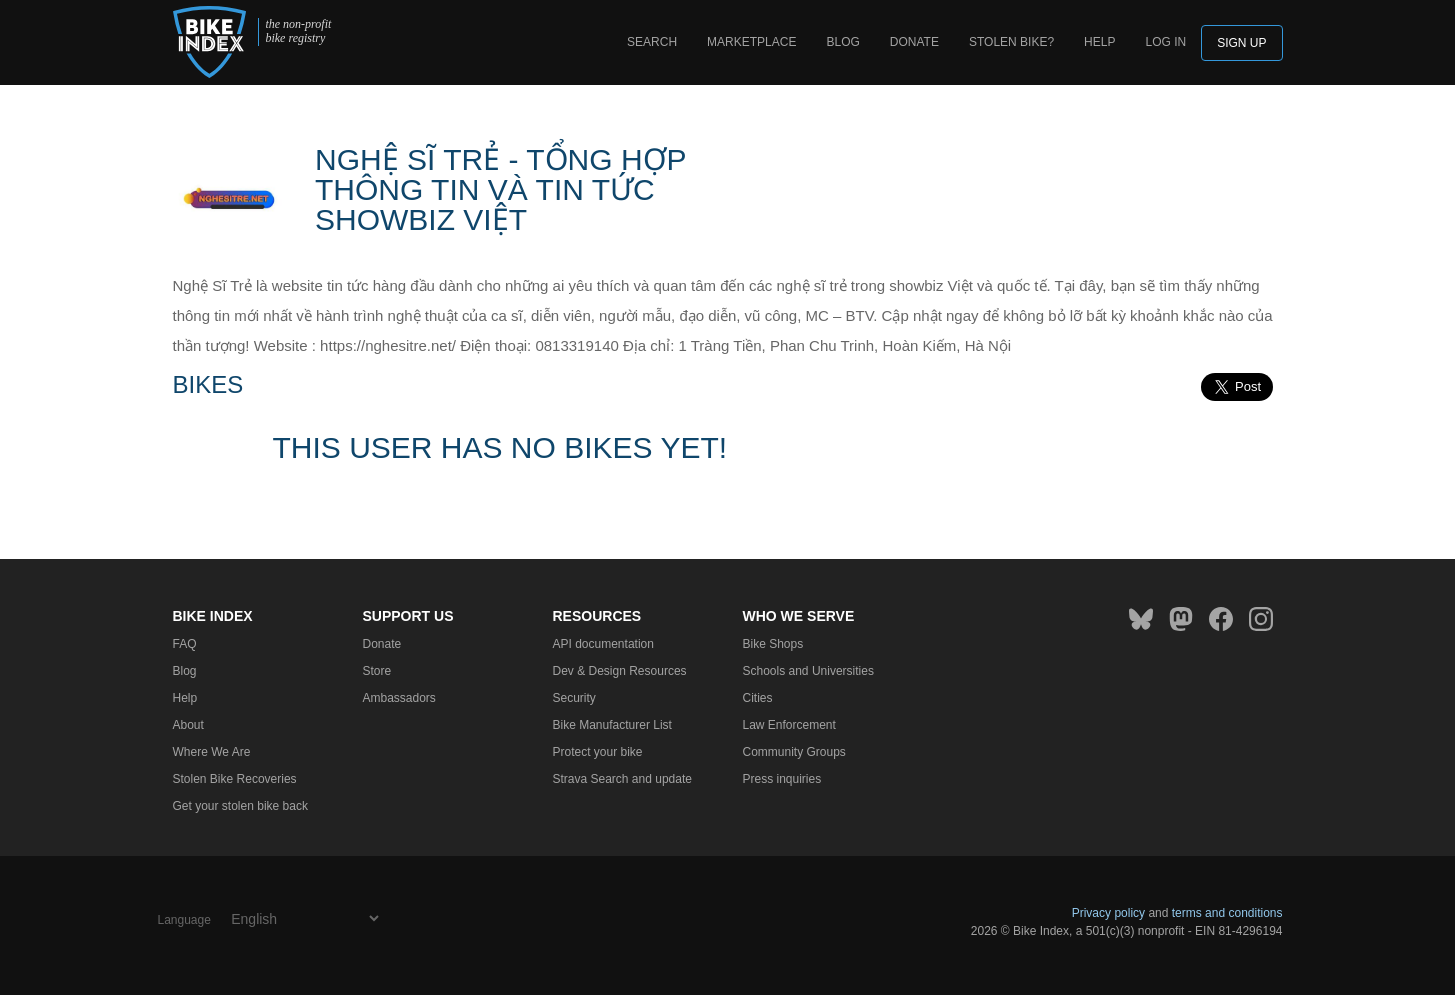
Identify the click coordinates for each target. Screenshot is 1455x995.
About (188, 725)
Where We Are (212, 752)
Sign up (1241, 43)
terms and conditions (1227, 913)
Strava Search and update (622, 779)
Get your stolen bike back (240, 806)
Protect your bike (598, 752)
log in (1165, 42)
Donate (914, 42)
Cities (758, 698)
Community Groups (794, 752)
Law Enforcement (789, 725)
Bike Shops (773, 644)
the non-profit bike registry (298, 31)
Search (652, 42)
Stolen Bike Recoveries (235, 779)
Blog (842, 42)
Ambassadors (399, 698)
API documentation (603, 644)
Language (184, 920)
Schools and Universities (808, 671)
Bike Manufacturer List (612, 725)
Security (574, 698)
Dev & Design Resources (620, 671)
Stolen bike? (1011, 42)
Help (1099, 42)
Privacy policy (1108, 913)
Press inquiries (782, 779)
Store (377, 671)
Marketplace (751, 42)
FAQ (185, 644)
